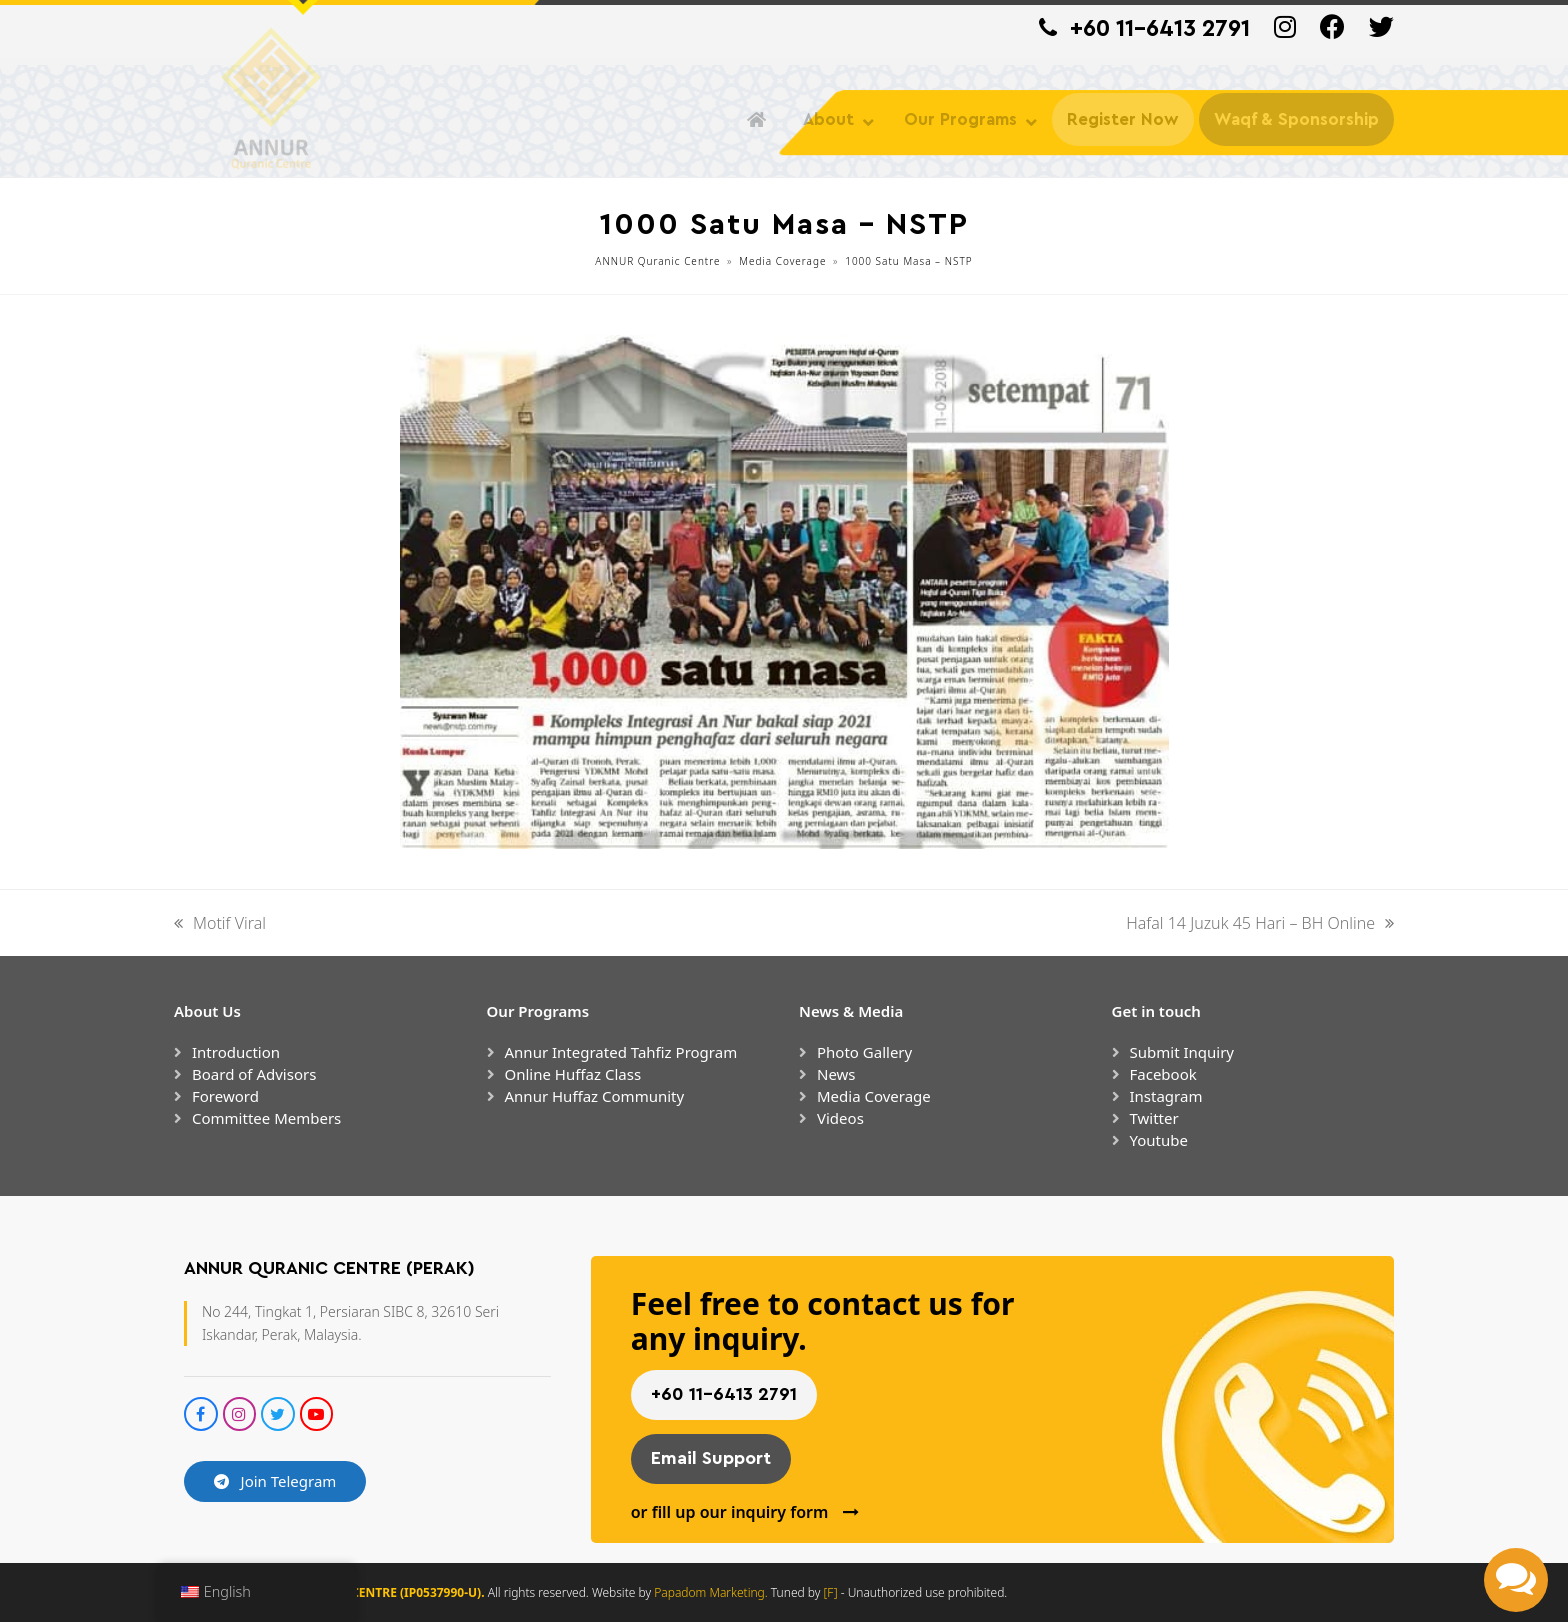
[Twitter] (1381, 32)
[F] (831, 1592)
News (836, 1074)
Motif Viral (220, 924)
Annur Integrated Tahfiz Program (621, 1052)
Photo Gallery (864, 1052)
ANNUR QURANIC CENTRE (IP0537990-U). (365, 1592)
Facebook (1163, 1074)
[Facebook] (1332, 32)
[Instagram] (1285, 32)
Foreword (225, 1096)
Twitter (1154, 1118)
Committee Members (266, 1118)
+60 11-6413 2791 (1160, 28)
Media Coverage (874, 1096)
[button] (1516, 1580)
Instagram (1166, 1096)
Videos (840, 1118)
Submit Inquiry (1182, 1052)
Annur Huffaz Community (595, 1096)
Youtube (1159, 1140)
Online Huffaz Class (573, 1074)
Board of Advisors (254, 1074)
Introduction (236, 1052)
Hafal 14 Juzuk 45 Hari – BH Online (1260, 924)
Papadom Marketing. (712, 1592)
